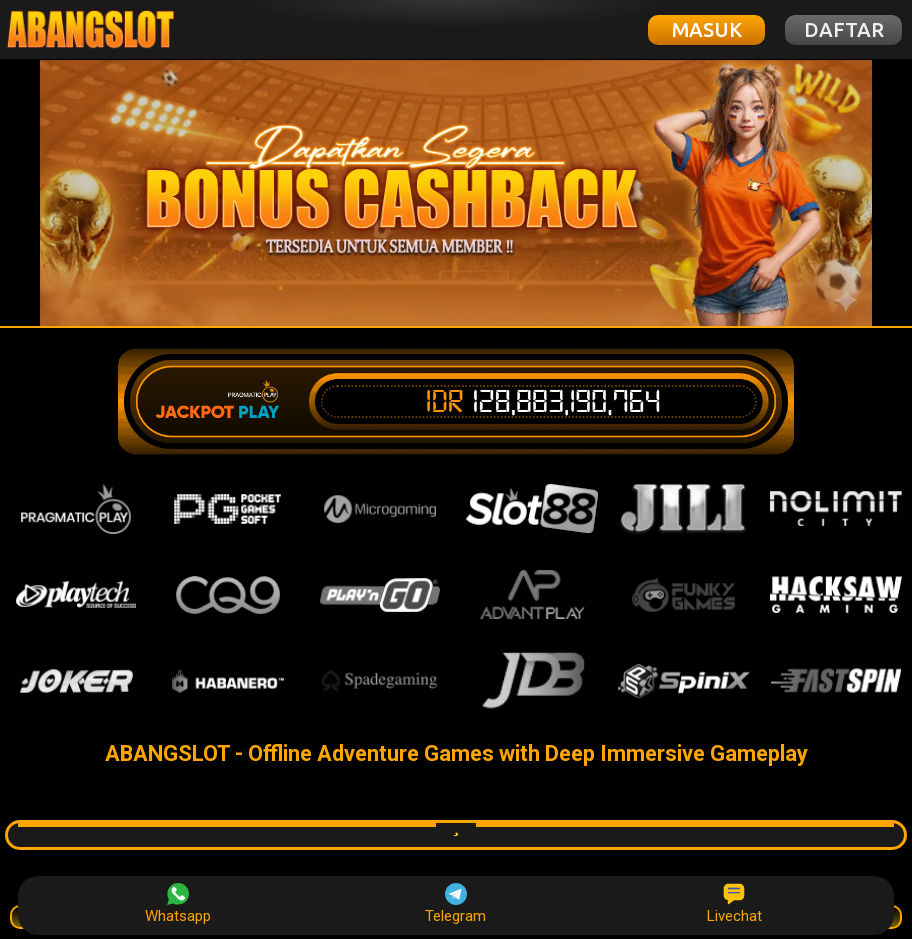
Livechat (734, 904)
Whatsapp (178, 904)
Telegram (455, 904)
